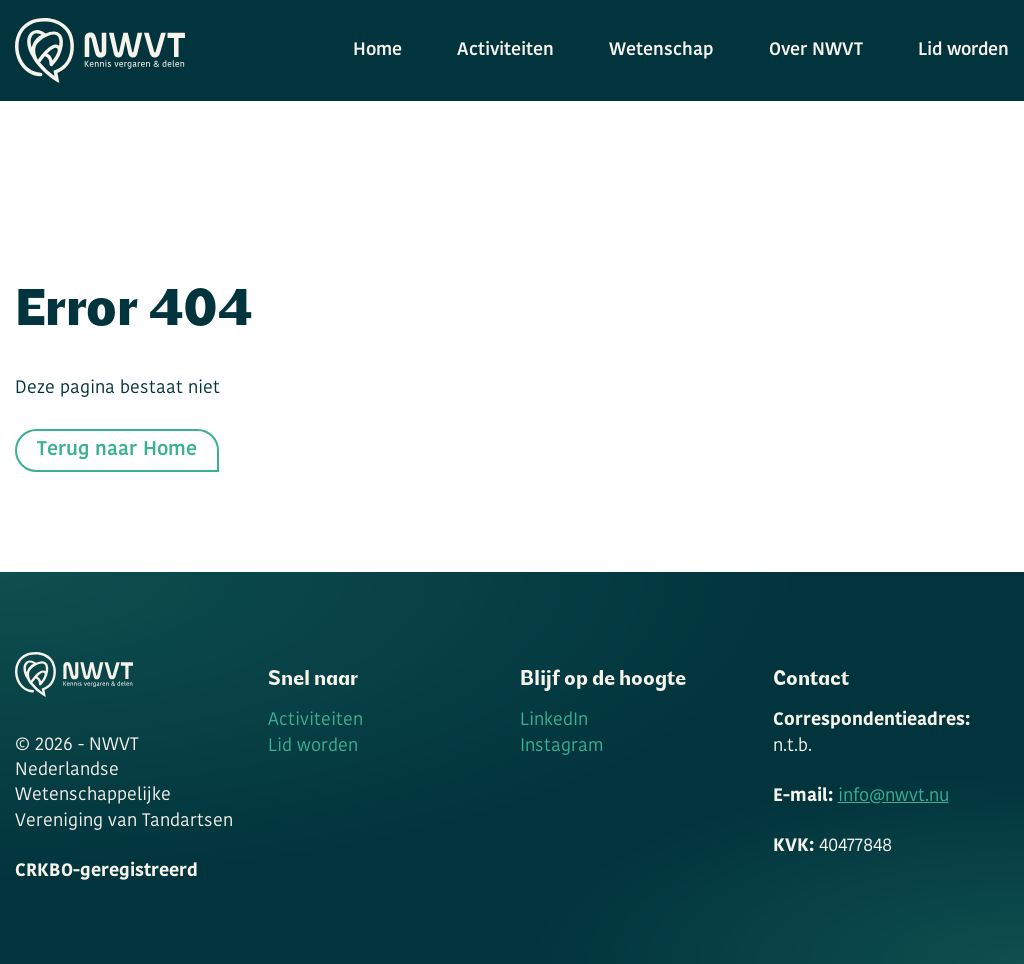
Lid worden (963, 50)
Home (377, 50)
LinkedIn (554, 720)
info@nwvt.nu (893, 796)
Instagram (561, 746)
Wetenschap (661, 50)
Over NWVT (816, 50)
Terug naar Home (117, 450)
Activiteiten (505, 50)
